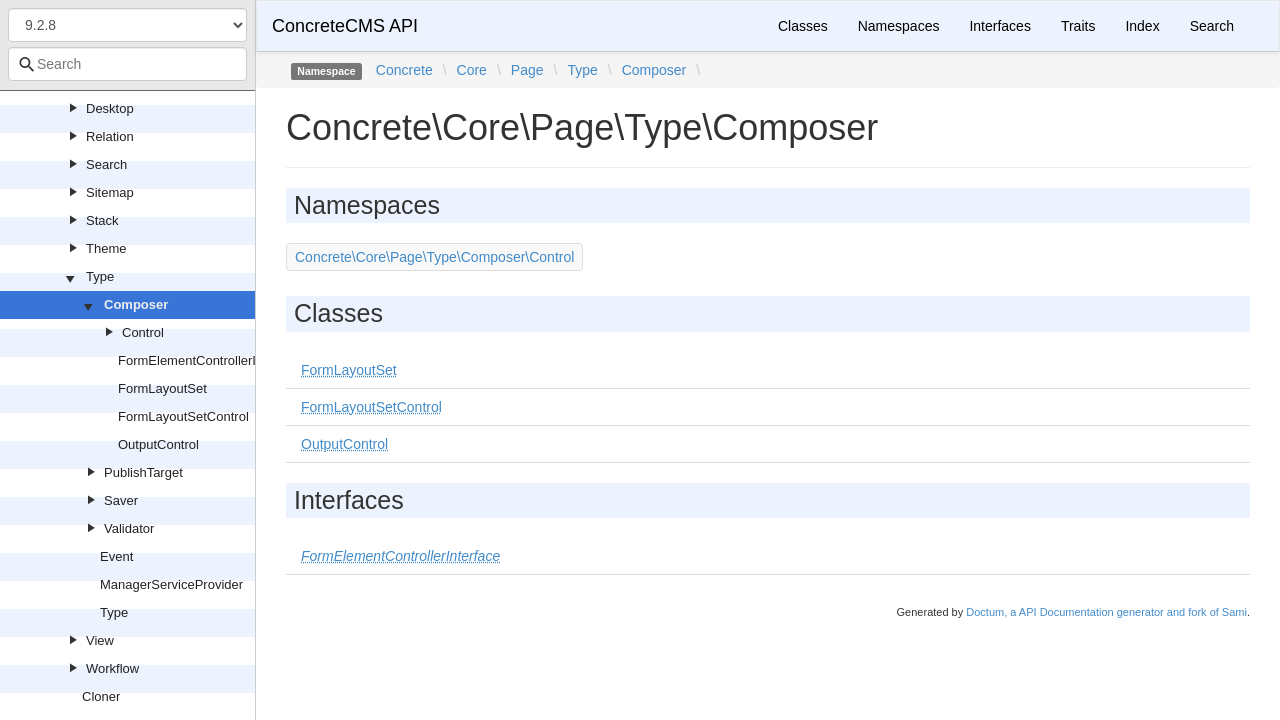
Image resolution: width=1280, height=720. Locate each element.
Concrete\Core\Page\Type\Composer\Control (434, 257)
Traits (1078, 26)
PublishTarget (143, 472)
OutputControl (158, 444)
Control (143, 332)
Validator (129, 528)
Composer (136, 304)
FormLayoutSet (162, 388)
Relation (110, 136)
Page (527, 70)
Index (1142, 26)
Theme (106, 248)
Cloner (101, 696)
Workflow (112, 668)
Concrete (404, 70)
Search (106, 164)
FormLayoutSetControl (183, 416)
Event (116, 556)
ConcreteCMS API (345, 26)
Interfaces (999, 26)
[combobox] (127, 64)
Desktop (110, 108)
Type (100, 276)
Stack (102, 220)
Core (472, 70)
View (100, 640)
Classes (803, 26)
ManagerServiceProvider (171, 584)
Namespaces (899, 26)
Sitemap (110, 192)
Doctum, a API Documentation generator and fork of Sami (1106, 612)
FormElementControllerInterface (210, 360)
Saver (121, 500)
